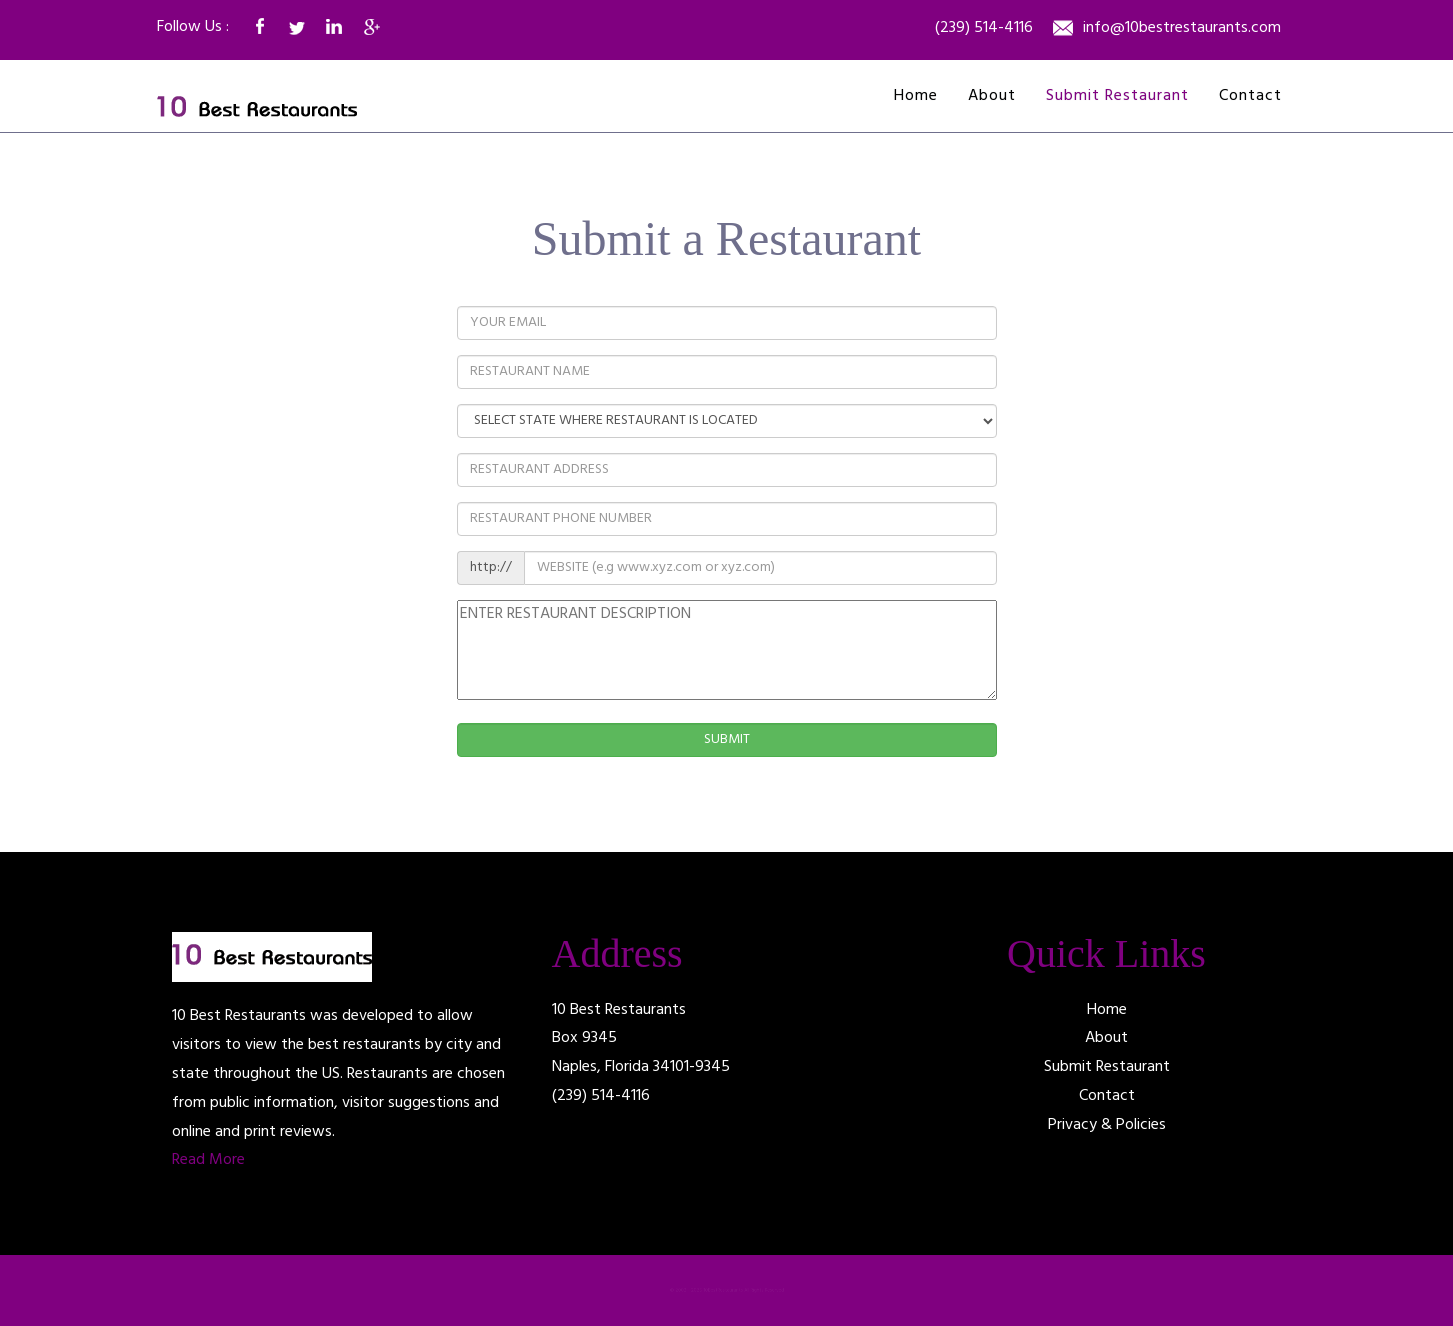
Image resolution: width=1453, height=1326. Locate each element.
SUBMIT (727, 739)
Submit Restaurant (1117, 96)
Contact (1250, 96)
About (992, 96)
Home (916, 96)
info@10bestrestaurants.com (1182, 29)
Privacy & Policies (1107, 1125)
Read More (208, 1160)
